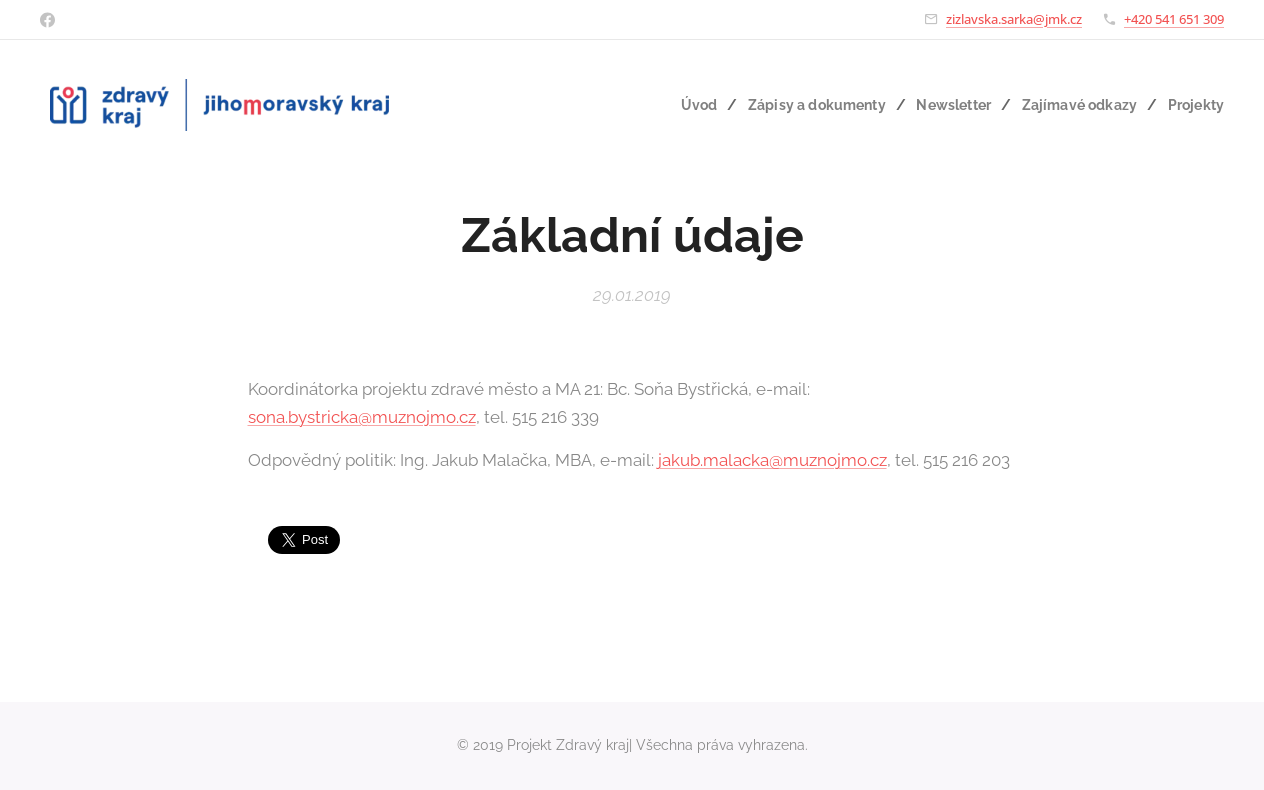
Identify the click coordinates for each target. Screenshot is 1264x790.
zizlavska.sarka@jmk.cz (1014, 19)
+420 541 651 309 (1174, 19)
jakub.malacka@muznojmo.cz (772, 460)
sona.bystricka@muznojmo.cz (362, 416)
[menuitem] (681, 105)
